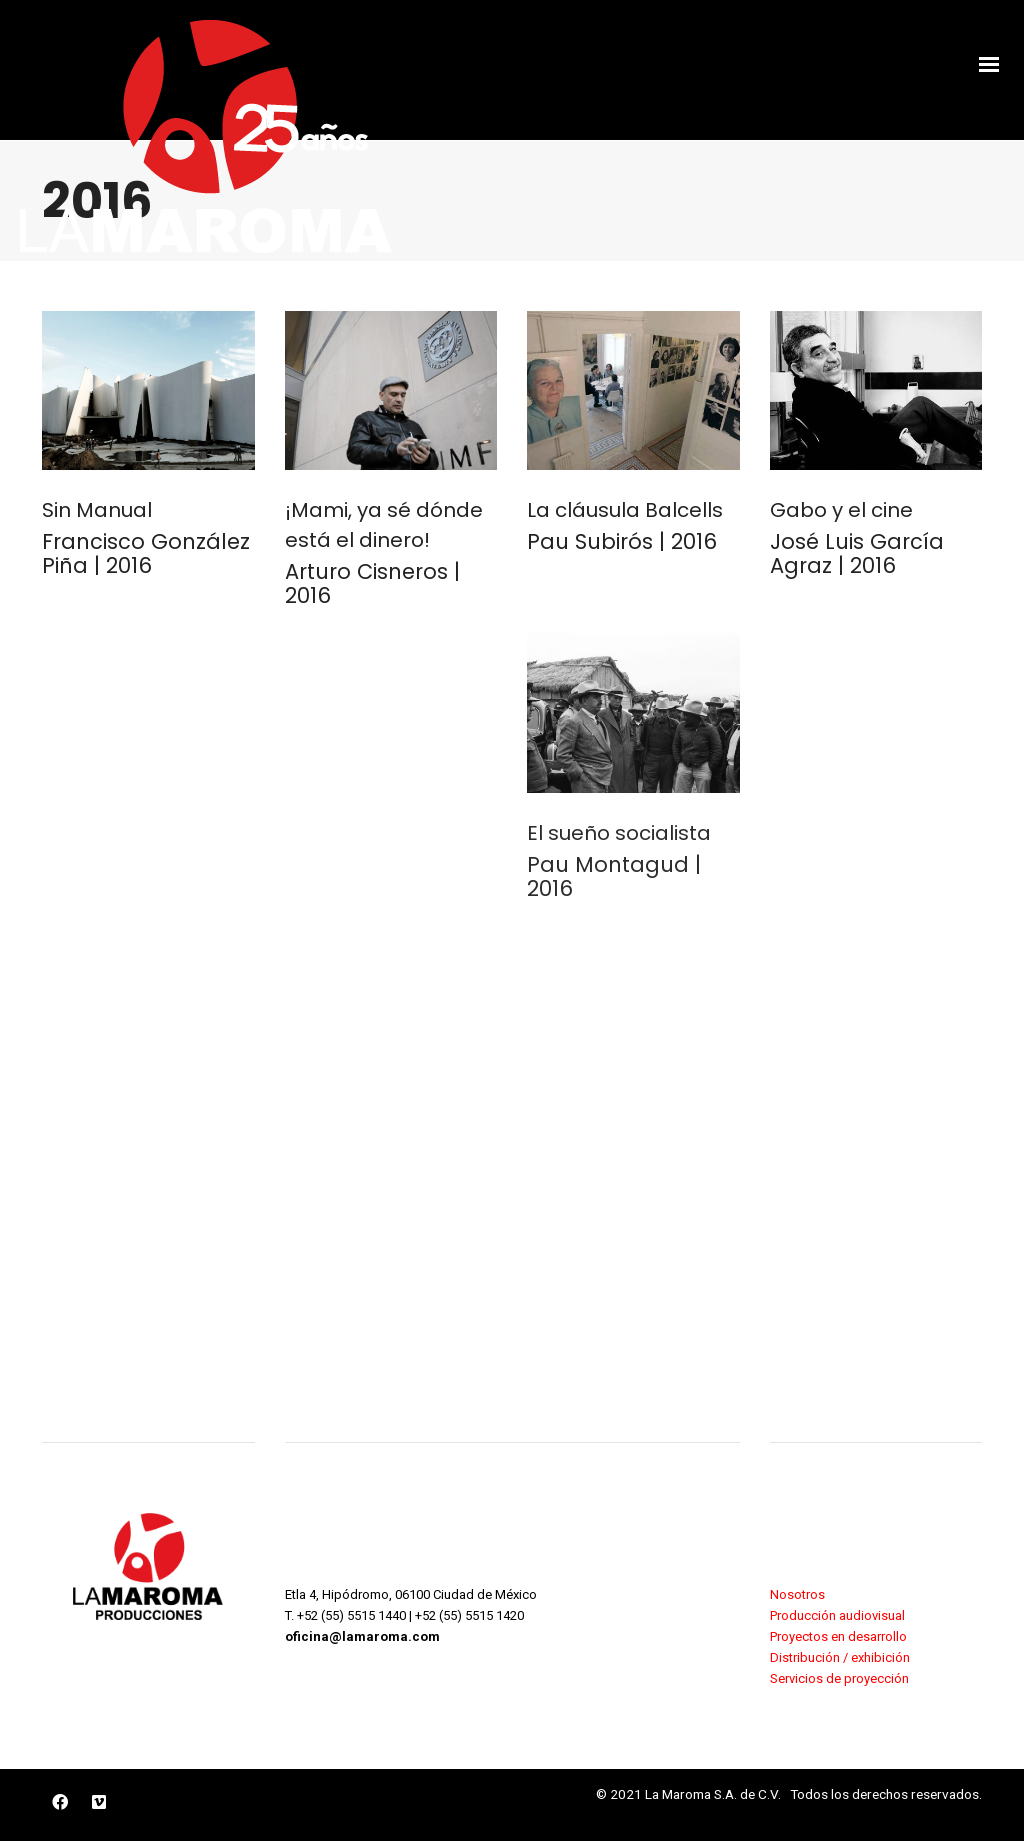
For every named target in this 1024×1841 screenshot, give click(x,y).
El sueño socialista (619, 833)
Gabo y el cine (841, 510)
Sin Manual (97, 510)
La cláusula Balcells (625, 510)
